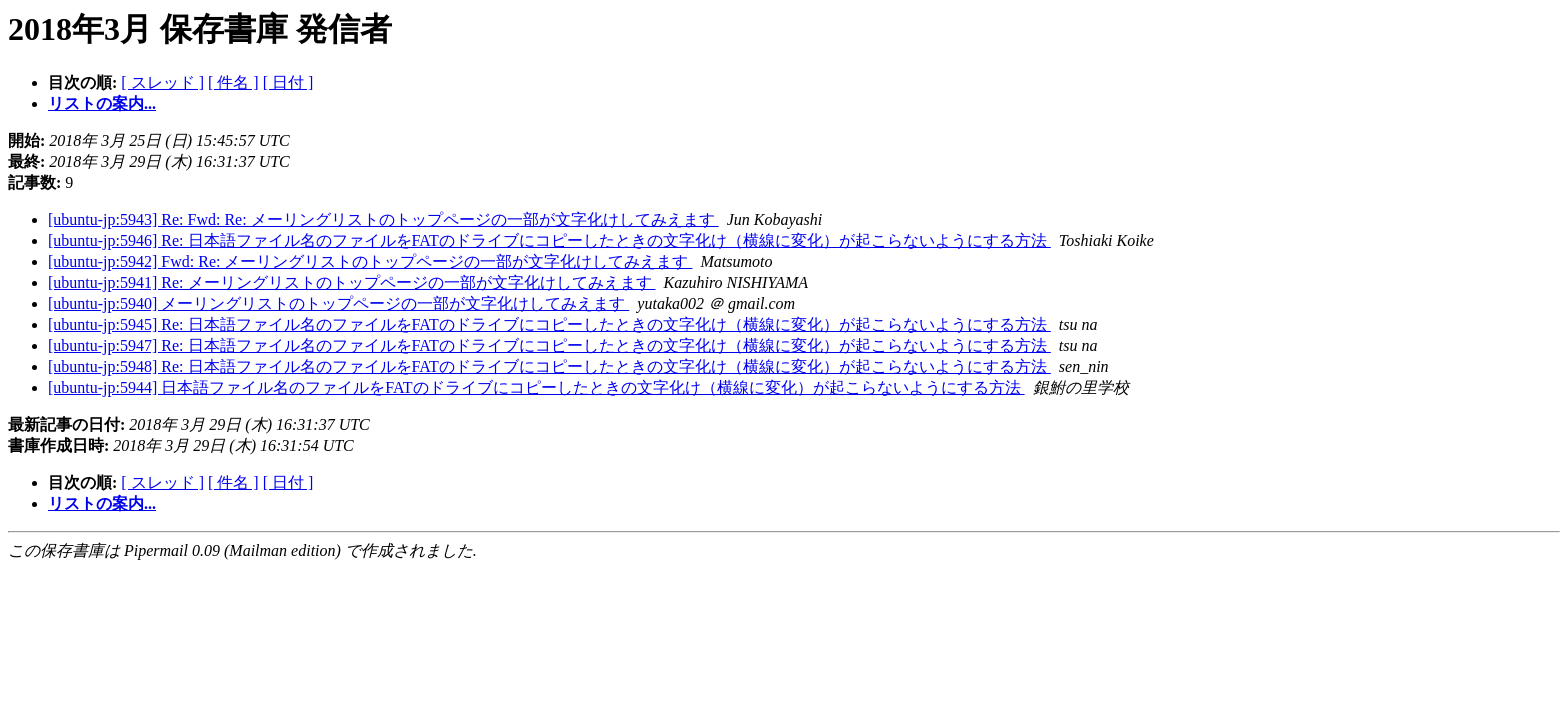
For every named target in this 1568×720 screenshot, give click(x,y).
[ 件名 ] (233, 82)
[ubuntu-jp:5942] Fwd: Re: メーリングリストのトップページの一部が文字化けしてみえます (370, 261)
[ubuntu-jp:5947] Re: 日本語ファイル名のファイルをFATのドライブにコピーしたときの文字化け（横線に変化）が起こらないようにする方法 (549, 345)
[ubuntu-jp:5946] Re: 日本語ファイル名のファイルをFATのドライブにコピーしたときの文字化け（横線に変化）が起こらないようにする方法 (549, 240)
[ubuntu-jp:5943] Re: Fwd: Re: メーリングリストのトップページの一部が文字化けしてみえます (383, 219)
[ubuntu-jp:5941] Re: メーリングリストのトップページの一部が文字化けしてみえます (352, 282)
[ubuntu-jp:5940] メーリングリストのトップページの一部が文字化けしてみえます (338, 303)
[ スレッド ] (162, 82)
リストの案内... (102, 103)
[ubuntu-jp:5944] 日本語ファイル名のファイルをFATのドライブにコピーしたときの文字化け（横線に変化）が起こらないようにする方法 (536, 387)
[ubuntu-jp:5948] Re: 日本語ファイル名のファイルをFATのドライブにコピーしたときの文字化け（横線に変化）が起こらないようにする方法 (549, 366)
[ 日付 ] (288, 82)
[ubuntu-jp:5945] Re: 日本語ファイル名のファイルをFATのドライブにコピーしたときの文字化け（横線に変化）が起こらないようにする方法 (549, 324)
